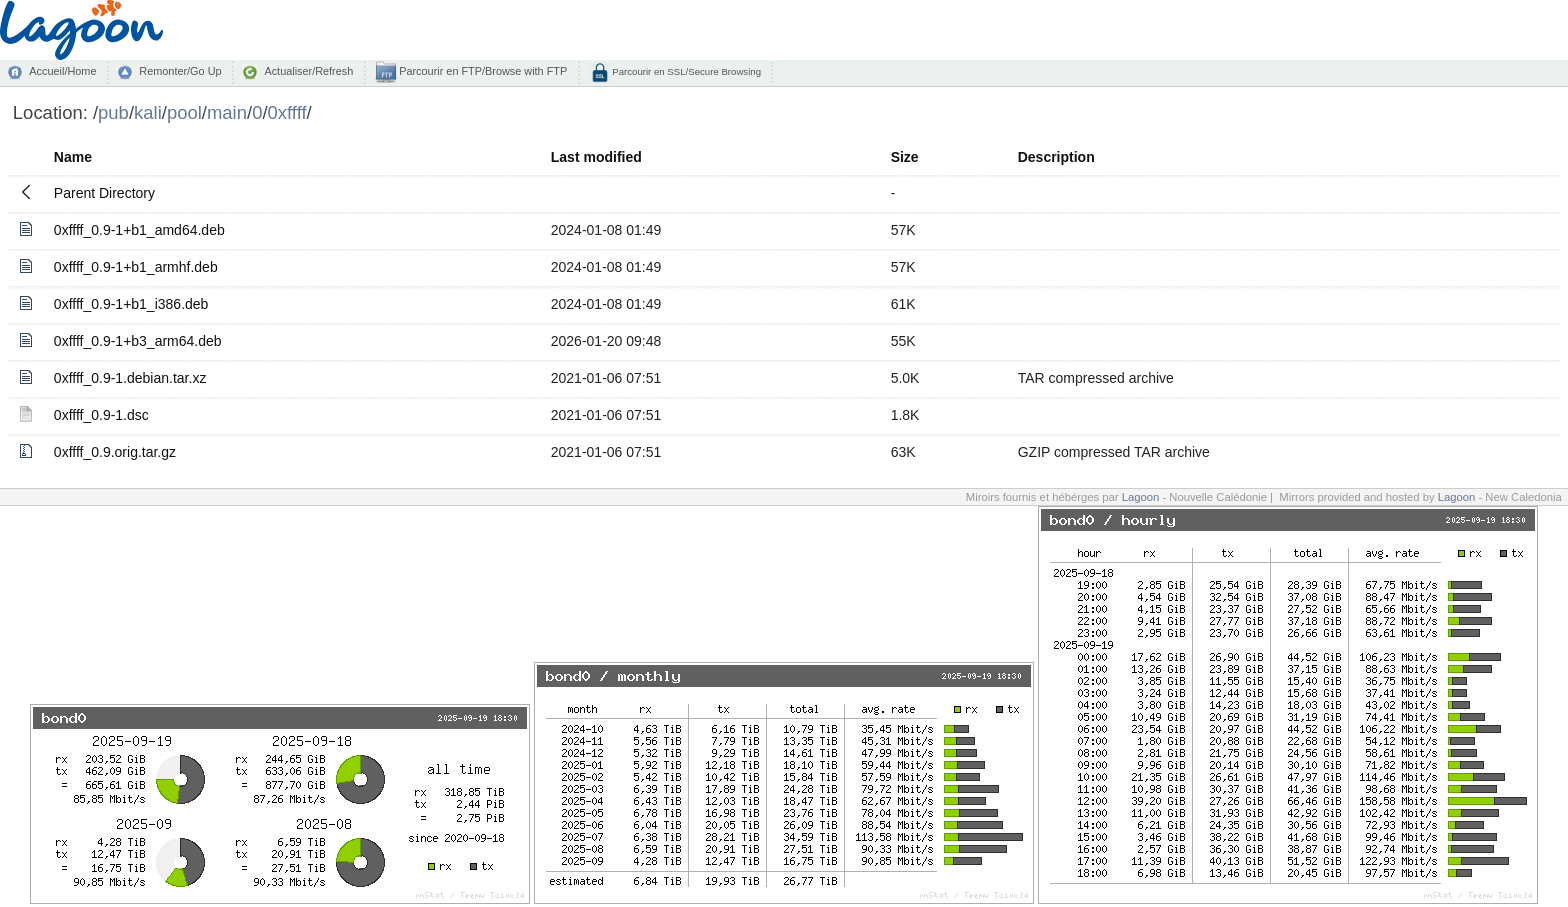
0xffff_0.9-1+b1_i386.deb (131, 304)
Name (73, 157)
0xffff (287, 112)
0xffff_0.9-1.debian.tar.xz (130, 378)
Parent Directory (104, 193)
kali (148, 112)
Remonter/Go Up (180, 71)
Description (1056, 157)
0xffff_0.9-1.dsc (101, 415)
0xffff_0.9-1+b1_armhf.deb (136, 267)
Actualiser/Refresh (308, 71)
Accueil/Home (62, 71)
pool (184, 112)
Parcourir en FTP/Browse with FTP (481, 71)
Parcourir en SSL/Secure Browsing (685, 71)
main (227, 112)
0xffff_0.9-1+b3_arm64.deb (138, 341)
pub (113, 112)
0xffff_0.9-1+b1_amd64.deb (139, 230)
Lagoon (1141, 497)
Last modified (596, 157)
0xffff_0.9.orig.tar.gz (115, 452)
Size (905, 157)
